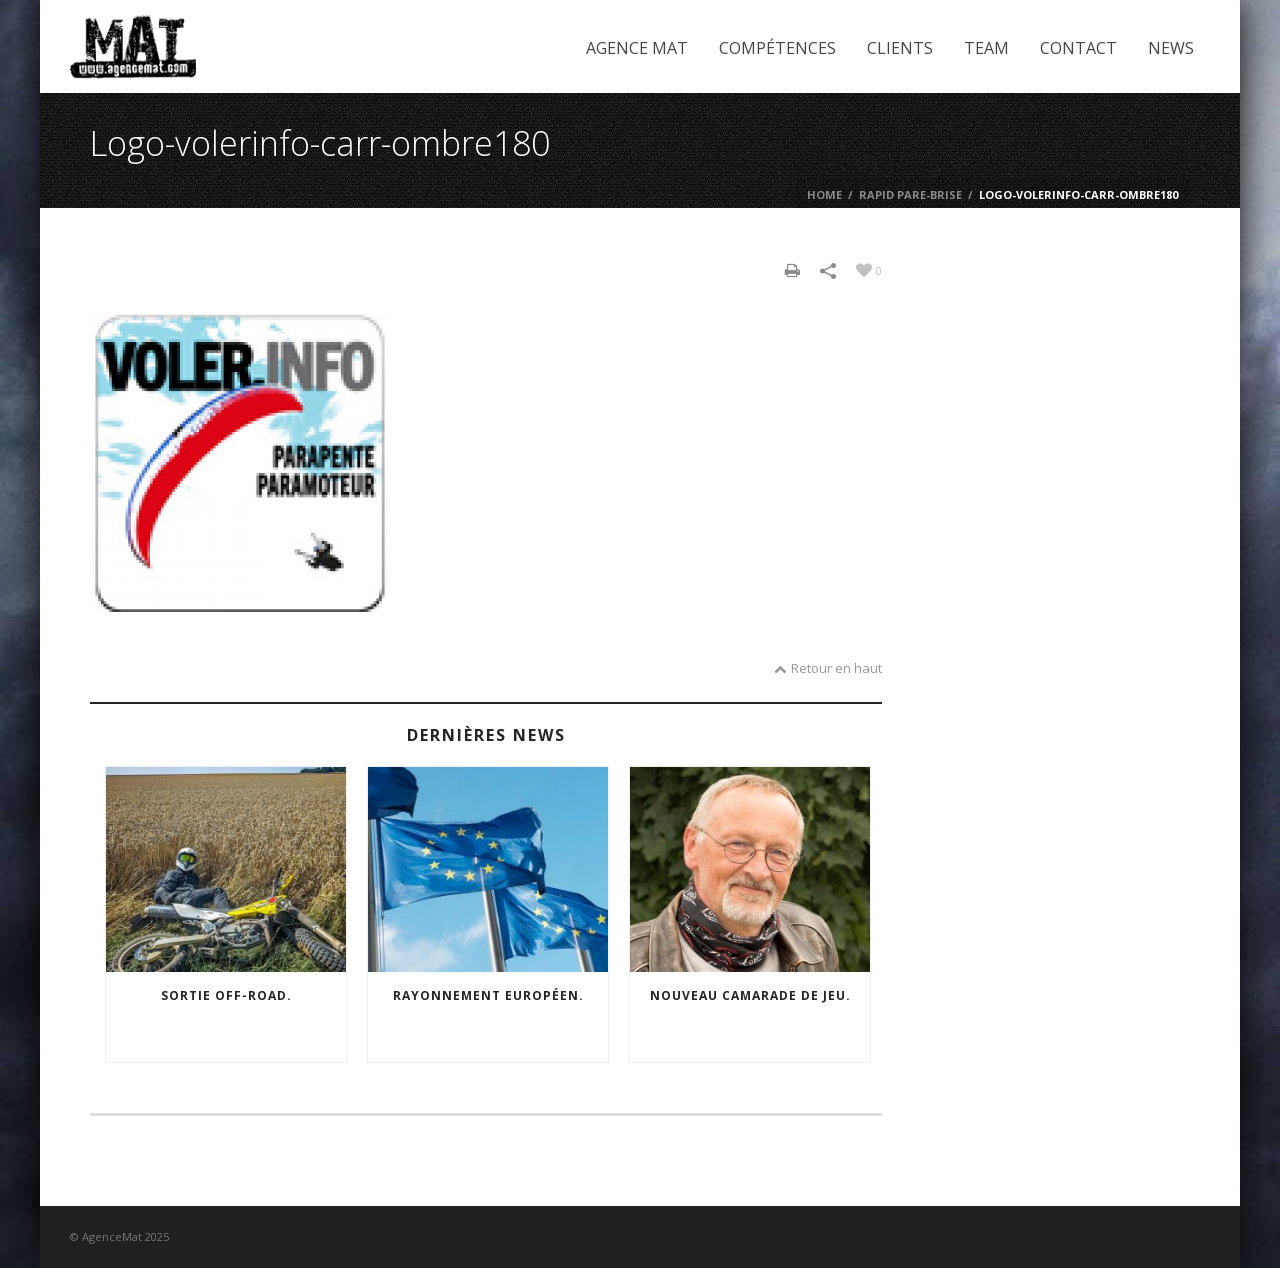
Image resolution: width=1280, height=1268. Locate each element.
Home (824, 194)
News (1171, 48)
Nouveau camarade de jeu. (750, 995)
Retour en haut (828, 668)
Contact (1078, 48)
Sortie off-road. (226, 995)
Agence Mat (637, 48)
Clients (900, 48)
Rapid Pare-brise (910, 194)
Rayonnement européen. (488, 995)
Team (986, 48)
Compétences (777, 48)
